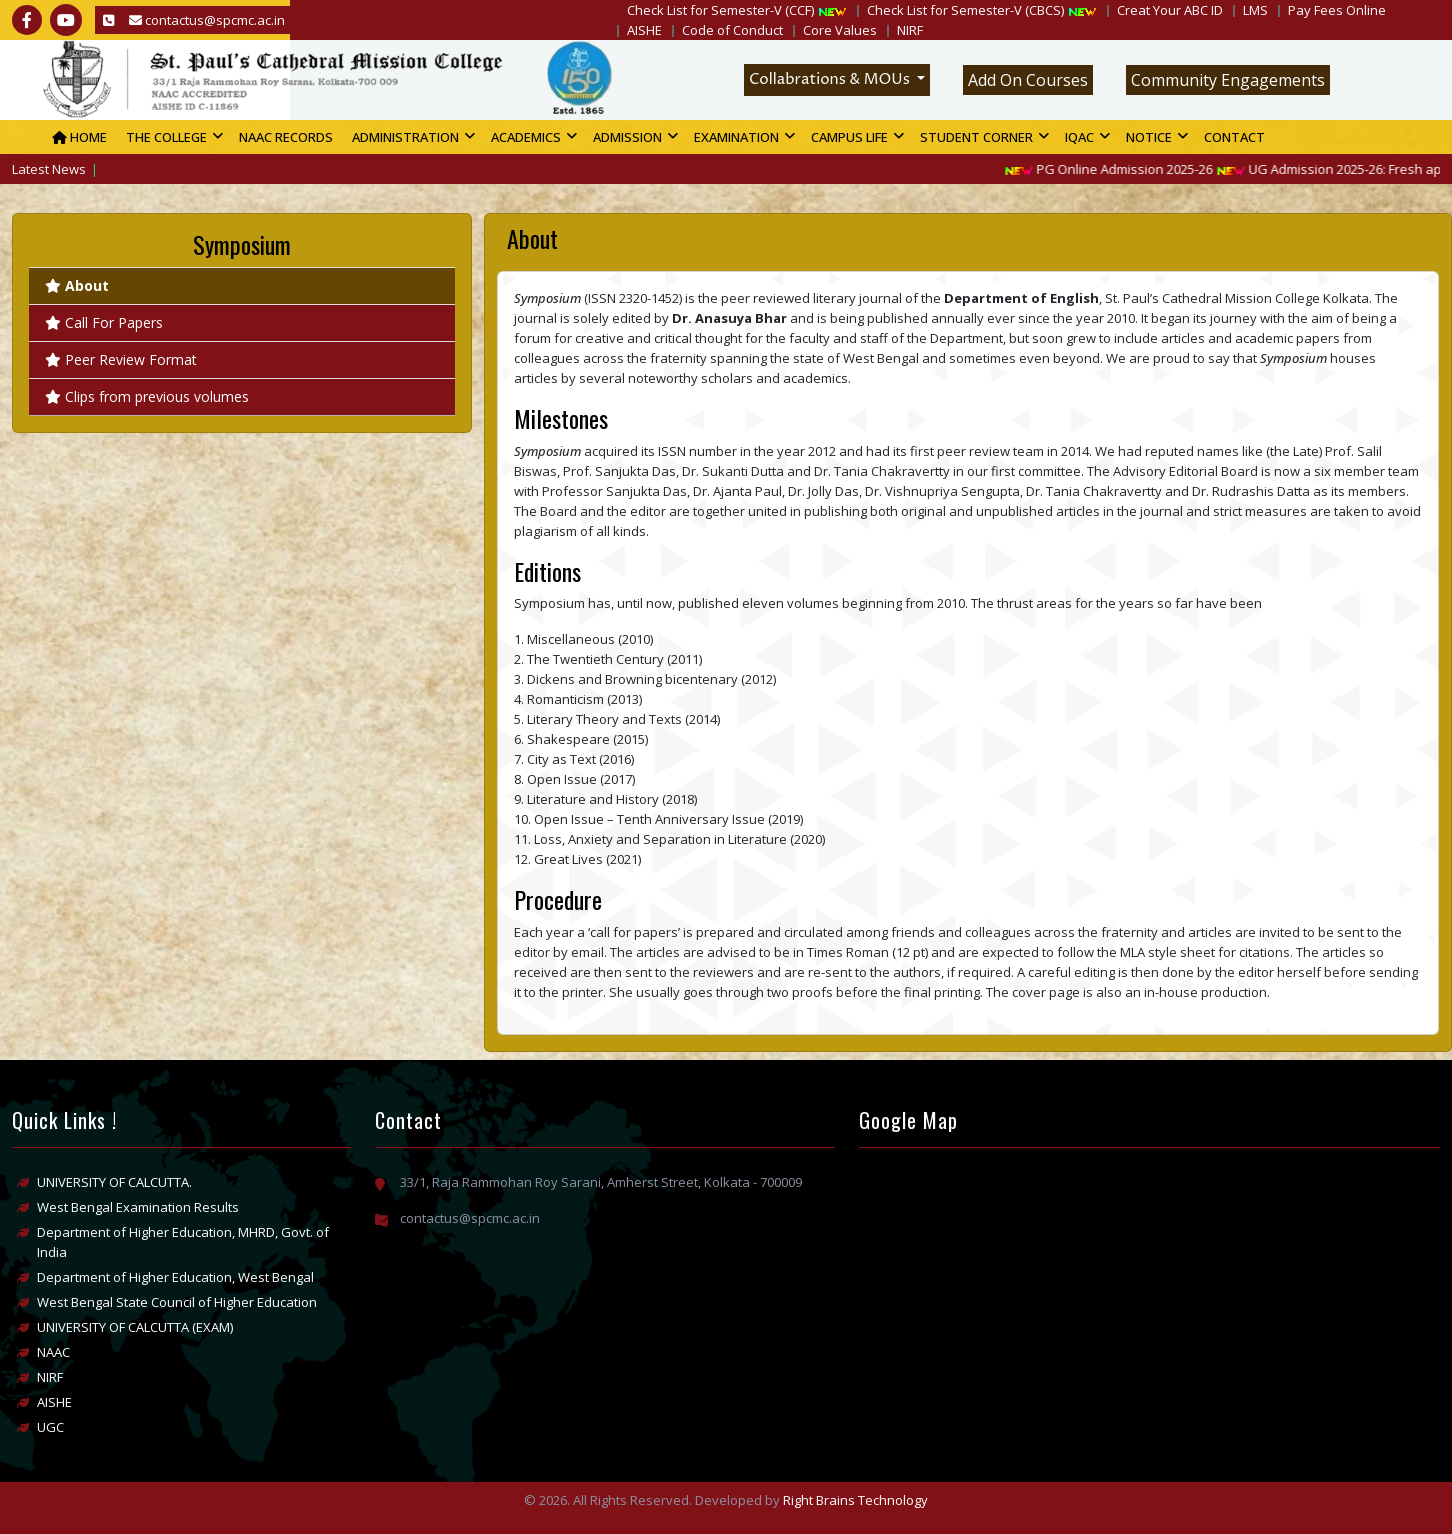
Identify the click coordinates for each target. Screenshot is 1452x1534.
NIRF (910, 30)
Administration (405, 137)
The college (166, 137)
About (77, 285)
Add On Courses (1028, 80)
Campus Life (849, 137)
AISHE (644, 30)
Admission (627, 137)
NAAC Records (286, 137)
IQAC (1079, 137)
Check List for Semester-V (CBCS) (965, 10)
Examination (736, 137)
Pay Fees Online (1337, 10)
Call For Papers (104, 322)
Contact (1234, 137)
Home (79, 137)
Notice (1149, 137)
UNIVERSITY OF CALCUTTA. (114, 1182)
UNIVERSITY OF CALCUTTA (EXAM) (135, 1327)
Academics (526, 137)
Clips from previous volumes (147, 396)
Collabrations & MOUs (831, 79)
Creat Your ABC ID (1170, 10)
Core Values (840, 30)
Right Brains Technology (855, 1500)
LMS (1255, 10)
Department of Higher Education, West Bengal (175, 1277)
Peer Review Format (121, 359)
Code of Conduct (732, 30)
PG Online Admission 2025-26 (1124, 169)
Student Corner (976, 137)
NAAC (53, 1352)
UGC (50, 1427)
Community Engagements (1228, 80)
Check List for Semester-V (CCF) (720, 10)
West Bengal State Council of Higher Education (177, 1302)
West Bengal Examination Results (138, 1207)
